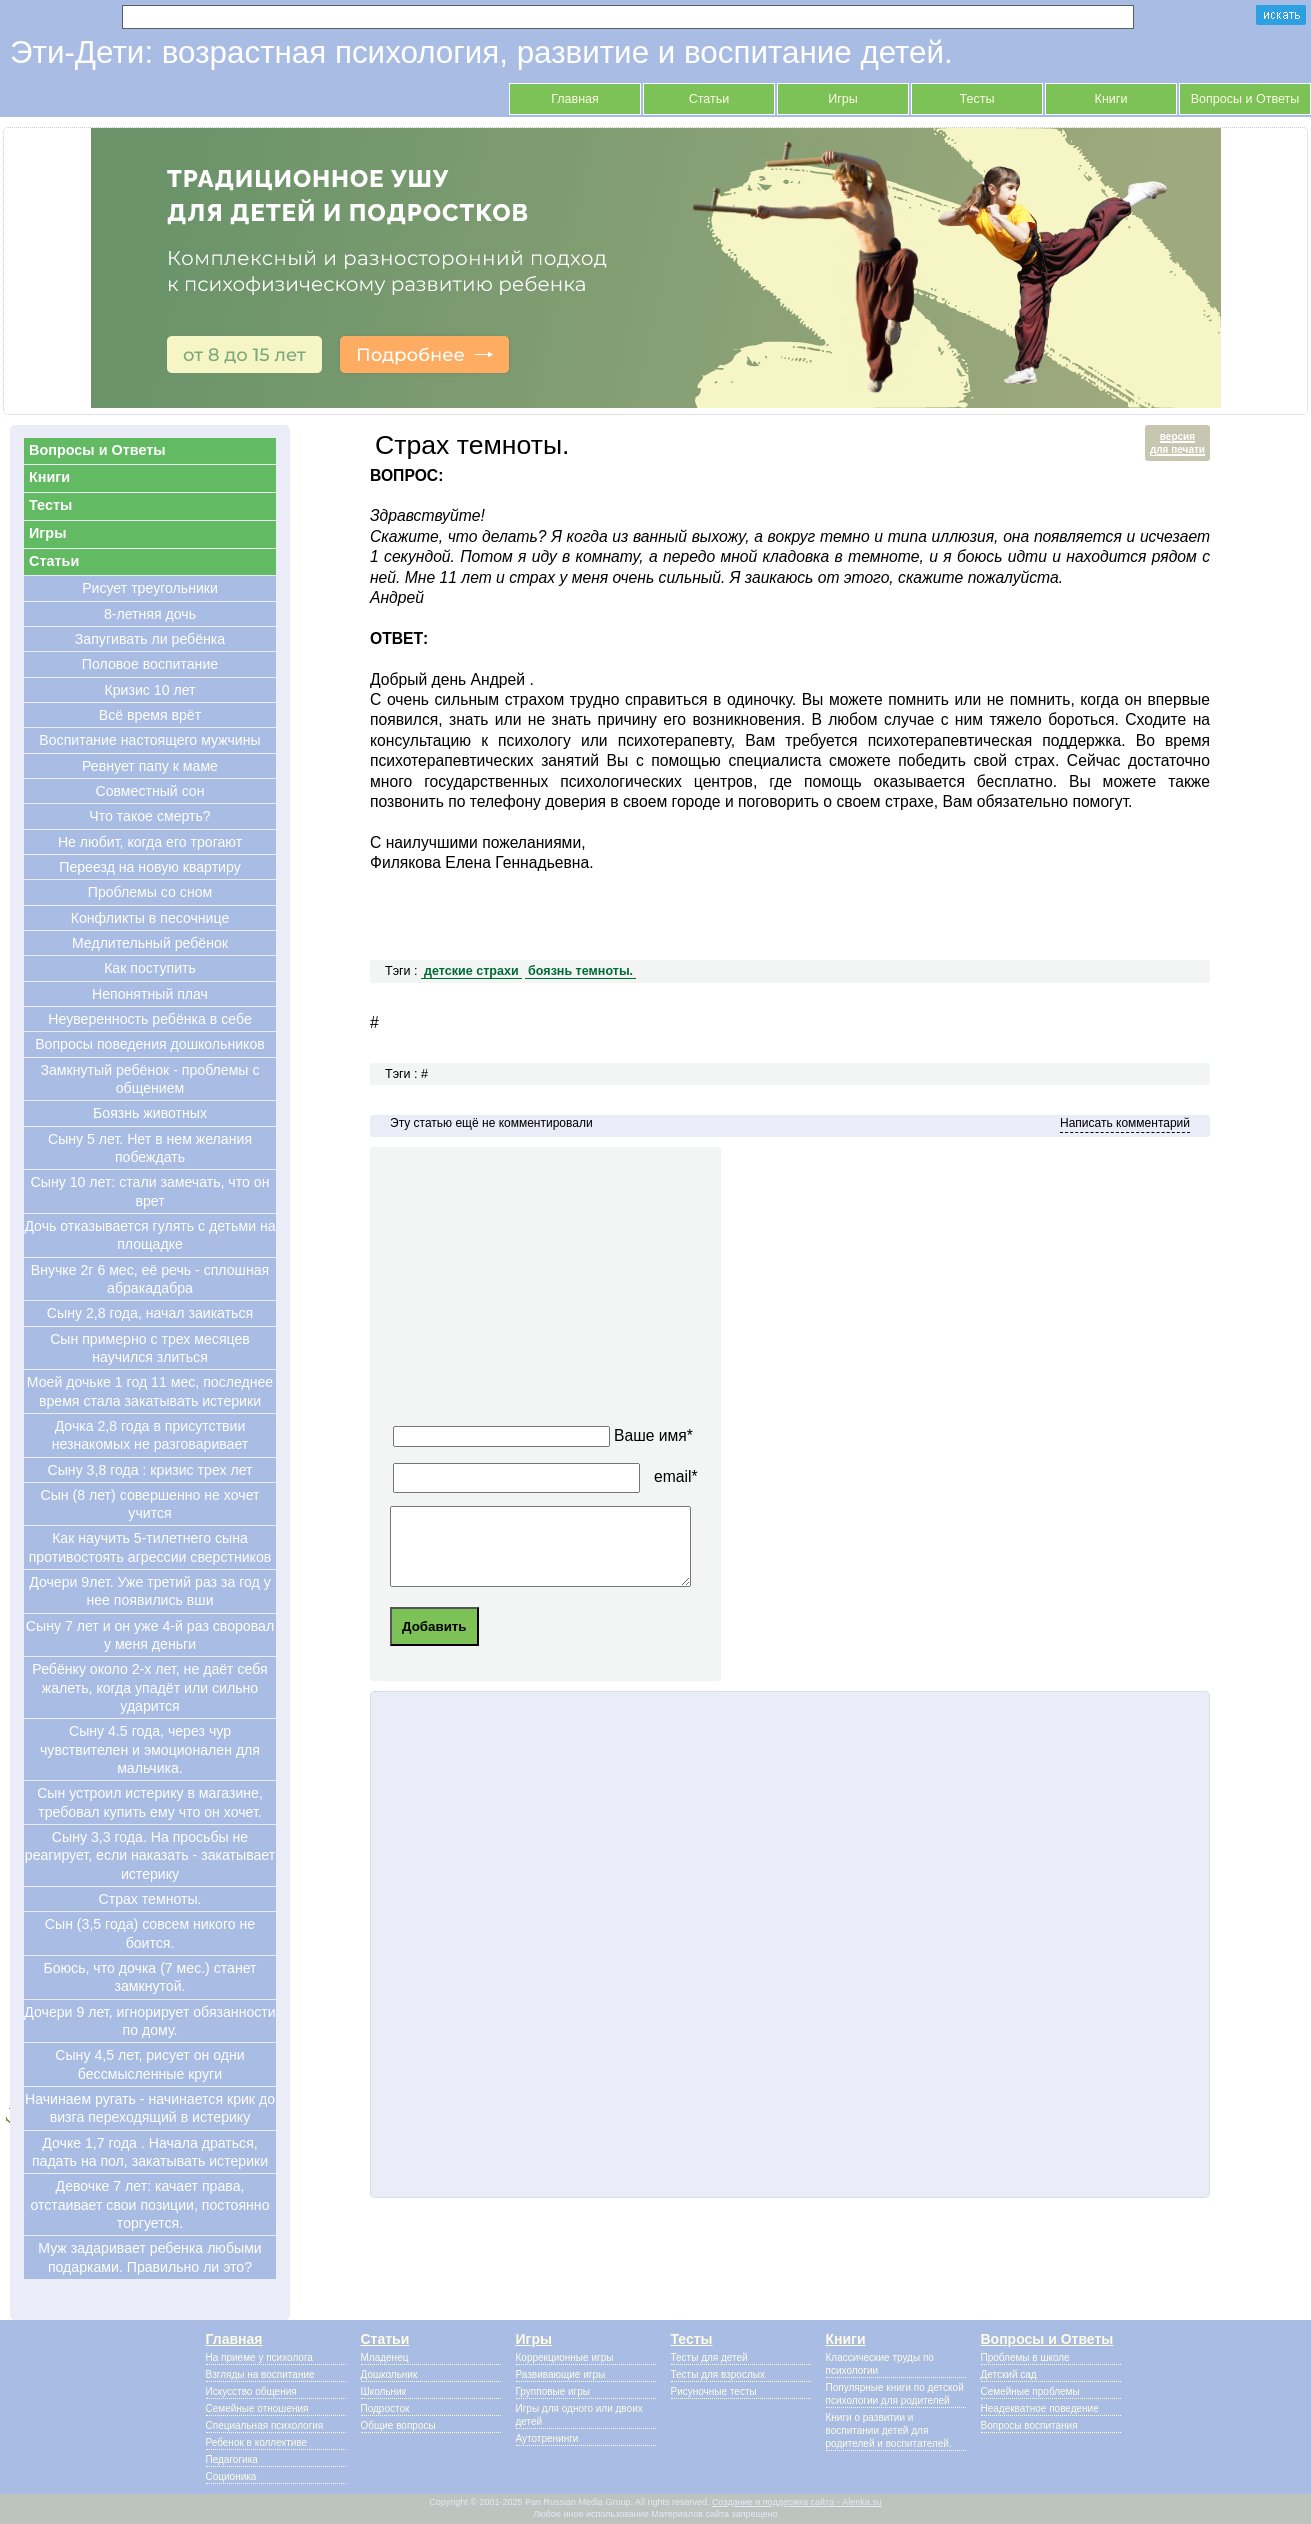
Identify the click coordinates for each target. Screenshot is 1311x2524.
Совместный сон (149, 791)
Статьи (709, 99)
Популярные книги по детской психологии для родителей (895, 2394)
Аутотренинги (547, 2438)
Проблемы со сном (150, 892)
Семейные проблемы (1030, 2391)
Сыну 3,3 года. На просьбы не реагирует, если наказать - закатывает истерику (150, 1855)
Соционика (231, 2476)
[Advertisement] (576, 1292)
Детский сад (1009, 2374)
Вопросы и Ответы (1245, 99)
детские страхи (471, 971)
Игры (843, 99)
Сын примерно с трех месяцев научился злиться (150, 1348)
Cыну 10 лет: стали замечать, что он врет (150, 1191)
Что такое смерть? (149, 816)
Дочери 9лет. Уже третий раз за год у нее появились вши (150, 1591)
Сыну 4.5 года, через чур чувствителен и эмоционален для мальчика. (150, 1749)
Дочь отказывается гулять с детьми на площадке (149, 1235)
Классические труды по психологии (880, 2364)
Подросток (385, 2408)
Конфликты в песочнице (150, 918)
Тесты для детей (709, 2357)
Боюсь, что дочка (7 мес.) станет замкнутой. (149, 1977)
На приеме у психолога (259, 2357)
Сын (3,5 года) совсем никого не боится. (150, 1933)
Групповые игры (553, 2391)
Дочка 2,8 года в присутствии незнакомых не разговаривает (150, 1435)
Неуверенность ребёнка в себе (149, 1019)
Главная (575, 99)
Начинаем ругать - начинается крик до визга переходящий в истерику (150, 2108)
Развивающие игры (561, 2374)
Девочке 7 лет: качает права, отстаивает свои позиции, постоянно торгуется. (149, 2204)
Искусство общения (251, 2391)
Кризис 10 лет (150, 690)
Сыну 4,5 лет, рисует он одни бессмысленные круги (149, 2064)
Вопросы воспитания (1029, 2425)
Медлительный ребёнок (150, 943)
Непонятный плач (150, 994)
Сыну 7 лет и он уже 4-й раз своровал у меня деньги (150, 1635)
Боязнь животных (150, 1113)
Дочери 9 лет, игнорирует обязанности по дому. (149, 2021)
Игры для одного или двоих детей (579, 2415)
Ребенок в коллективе (257, 2442)
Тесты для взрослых (718, 2374)
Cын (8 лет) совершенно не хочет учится (150, 1504)
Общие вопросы (398, 2425)
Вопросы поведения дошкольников (150, 1044)
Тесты (977, 99)
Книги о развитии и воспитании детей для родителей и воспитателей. (889, 2430)
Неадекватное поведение (1040, 2408)
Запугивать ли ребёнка (150, 639)
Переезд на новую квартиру (149, 867)
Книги (1111, 99)
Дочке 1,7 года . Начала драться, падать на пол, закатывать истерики (150, 2152)
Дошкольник (389, 2374)
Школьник (384, 2391)
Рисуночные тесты (714, 2391)
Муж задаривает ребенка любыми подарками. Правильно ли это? (150, 2257)
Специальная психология (265, 2425)
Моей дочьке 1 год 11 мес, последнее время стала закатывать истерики (150, 1391)
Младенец (385, 2357)
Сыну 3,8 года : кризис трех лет (150, 1470)
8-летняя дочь (150, 614)
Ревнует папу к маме (150, 766)
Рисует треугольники (150, 588)
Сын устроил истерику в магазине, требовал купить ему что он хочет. (150, 1802)
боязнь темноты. (580, 971)
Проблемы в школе (1025, 2357)
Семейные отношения (257, 2408)
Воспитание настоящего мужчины (149, 740)
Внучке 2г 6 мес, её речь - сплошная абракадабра (150, 1279)
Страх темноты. (149, 1899)
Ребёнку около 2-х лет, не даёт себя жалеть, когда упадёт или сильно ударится (149, 1687)
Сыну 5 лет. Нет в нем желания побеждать (150, 1148)
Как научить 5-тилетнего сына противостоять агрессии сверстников (150, 1547)
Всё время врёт (150, 715)
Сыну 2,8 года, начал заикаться (150, 1313)
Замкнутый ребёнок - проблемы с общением (150, 1079)
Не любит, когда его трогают (150, 842)
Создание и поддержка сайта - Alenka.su (797, 2502)
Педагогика (232, 2459)
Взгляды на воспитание (260, 2374)
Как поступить (150, 968)
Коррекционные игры (565, 2357)
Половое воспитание (150, 664)
